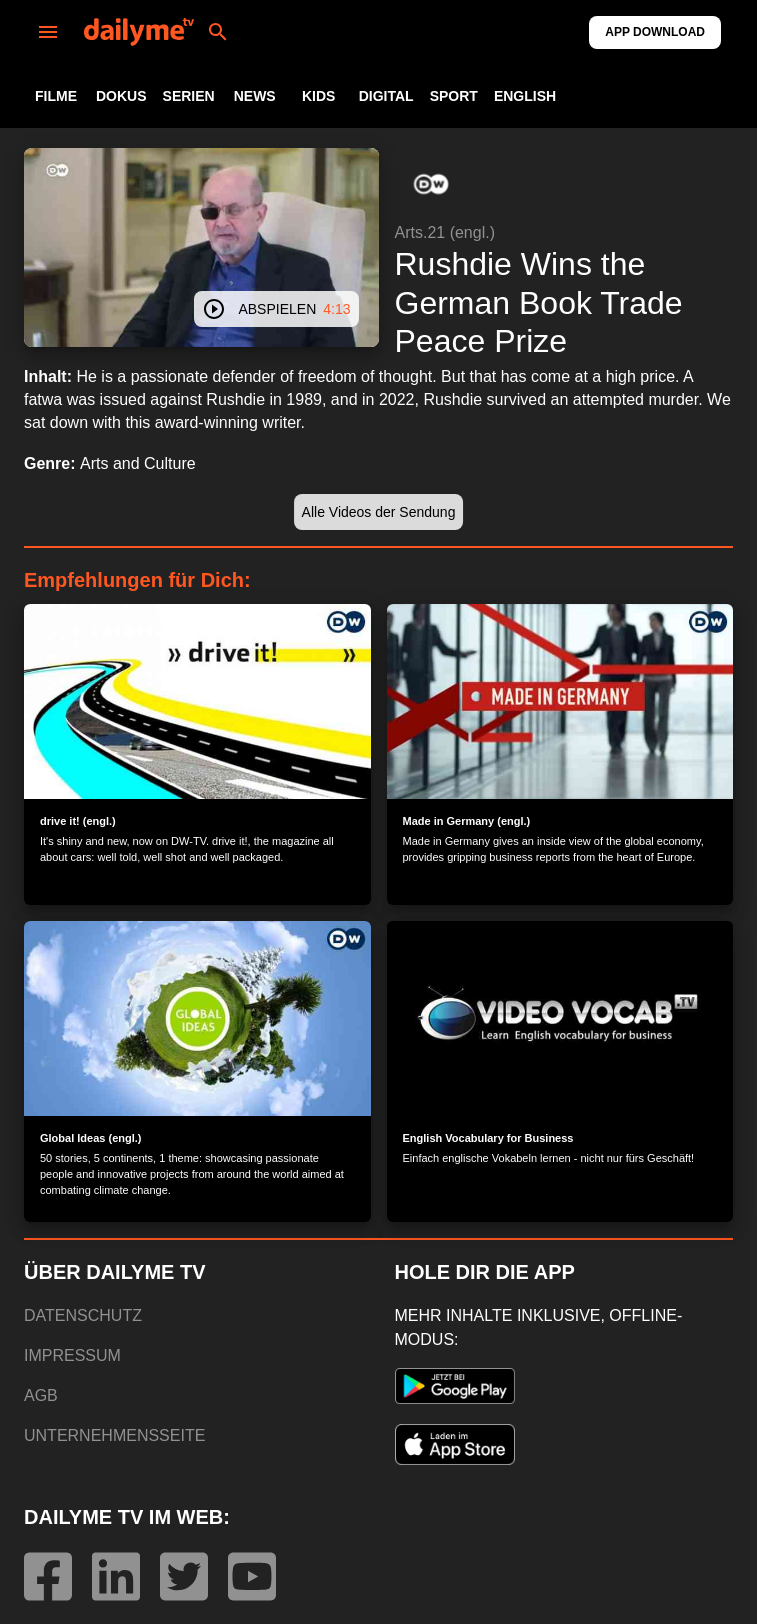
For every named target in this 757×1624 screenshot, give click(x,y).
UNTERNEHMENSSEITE (114, 1435)
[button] (431, 184)
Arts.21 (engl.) (445, 232)
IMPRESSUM (72, 1355)
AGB (41, 1395)
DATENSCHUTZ (83, 1315)
